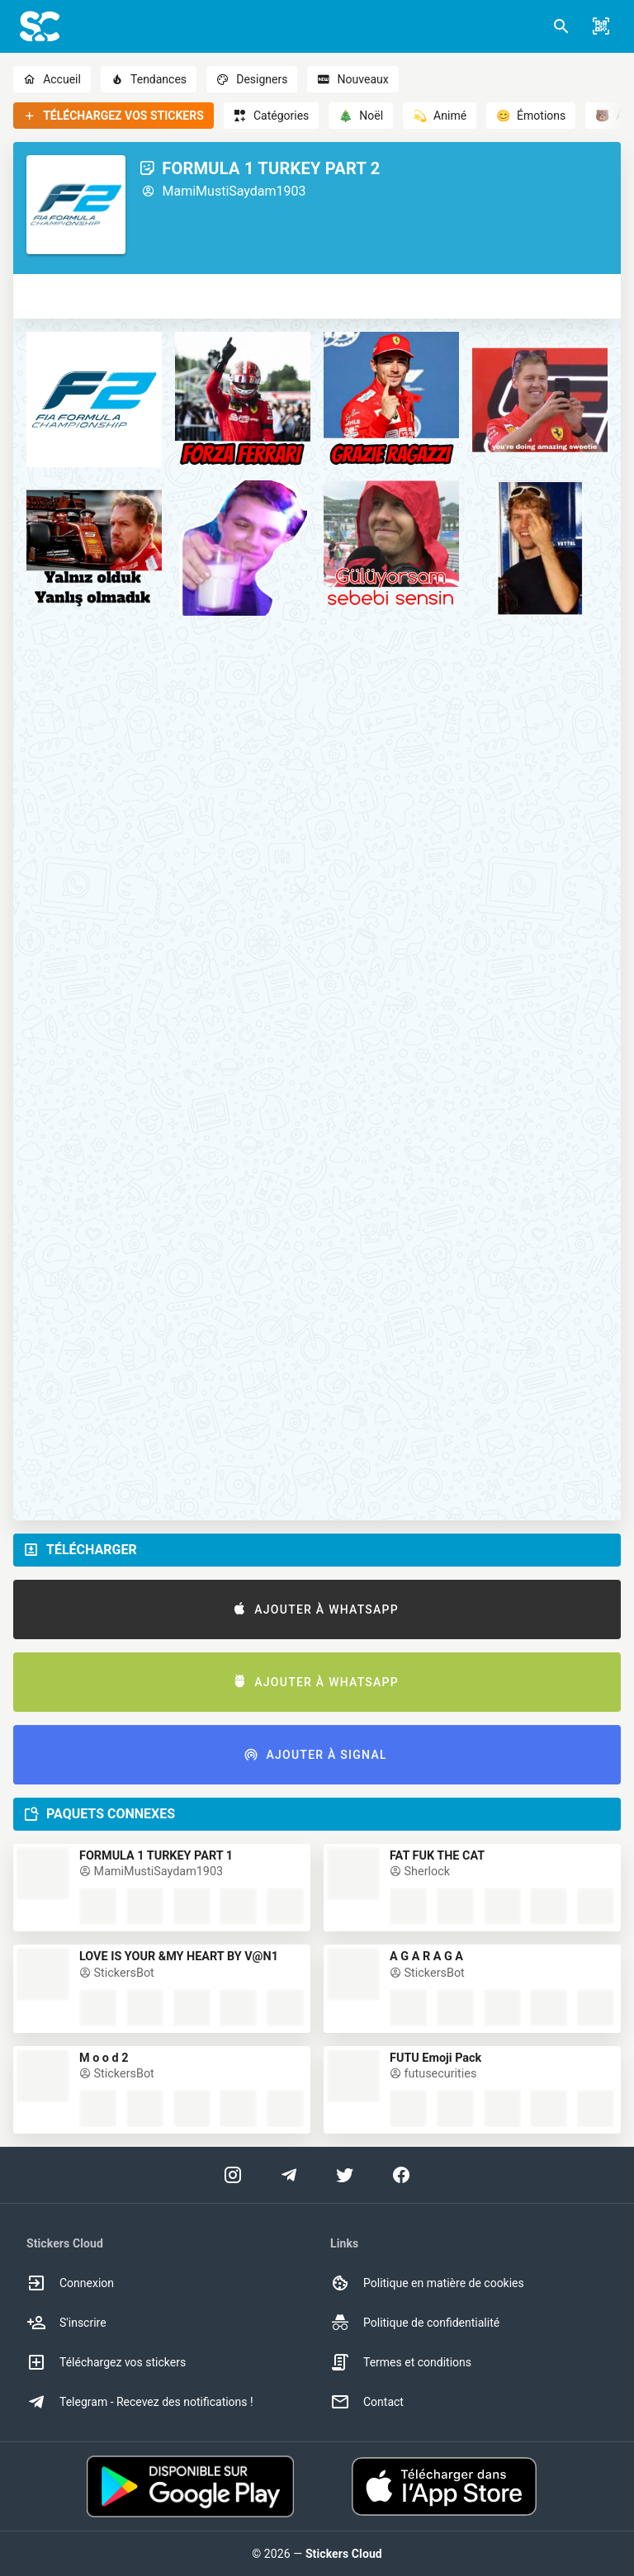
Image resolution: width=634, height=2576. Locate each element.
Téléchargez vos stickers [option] (106, 2362)
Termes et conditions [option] (400, 2362)
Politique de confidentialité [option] (414, 2323)
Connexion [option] (70, 2283)
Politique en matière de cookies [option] (427, 2283)
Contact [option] (367, 2402)
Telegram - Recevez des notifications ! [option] (139, 2402)
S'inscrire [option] (66, 2323)
